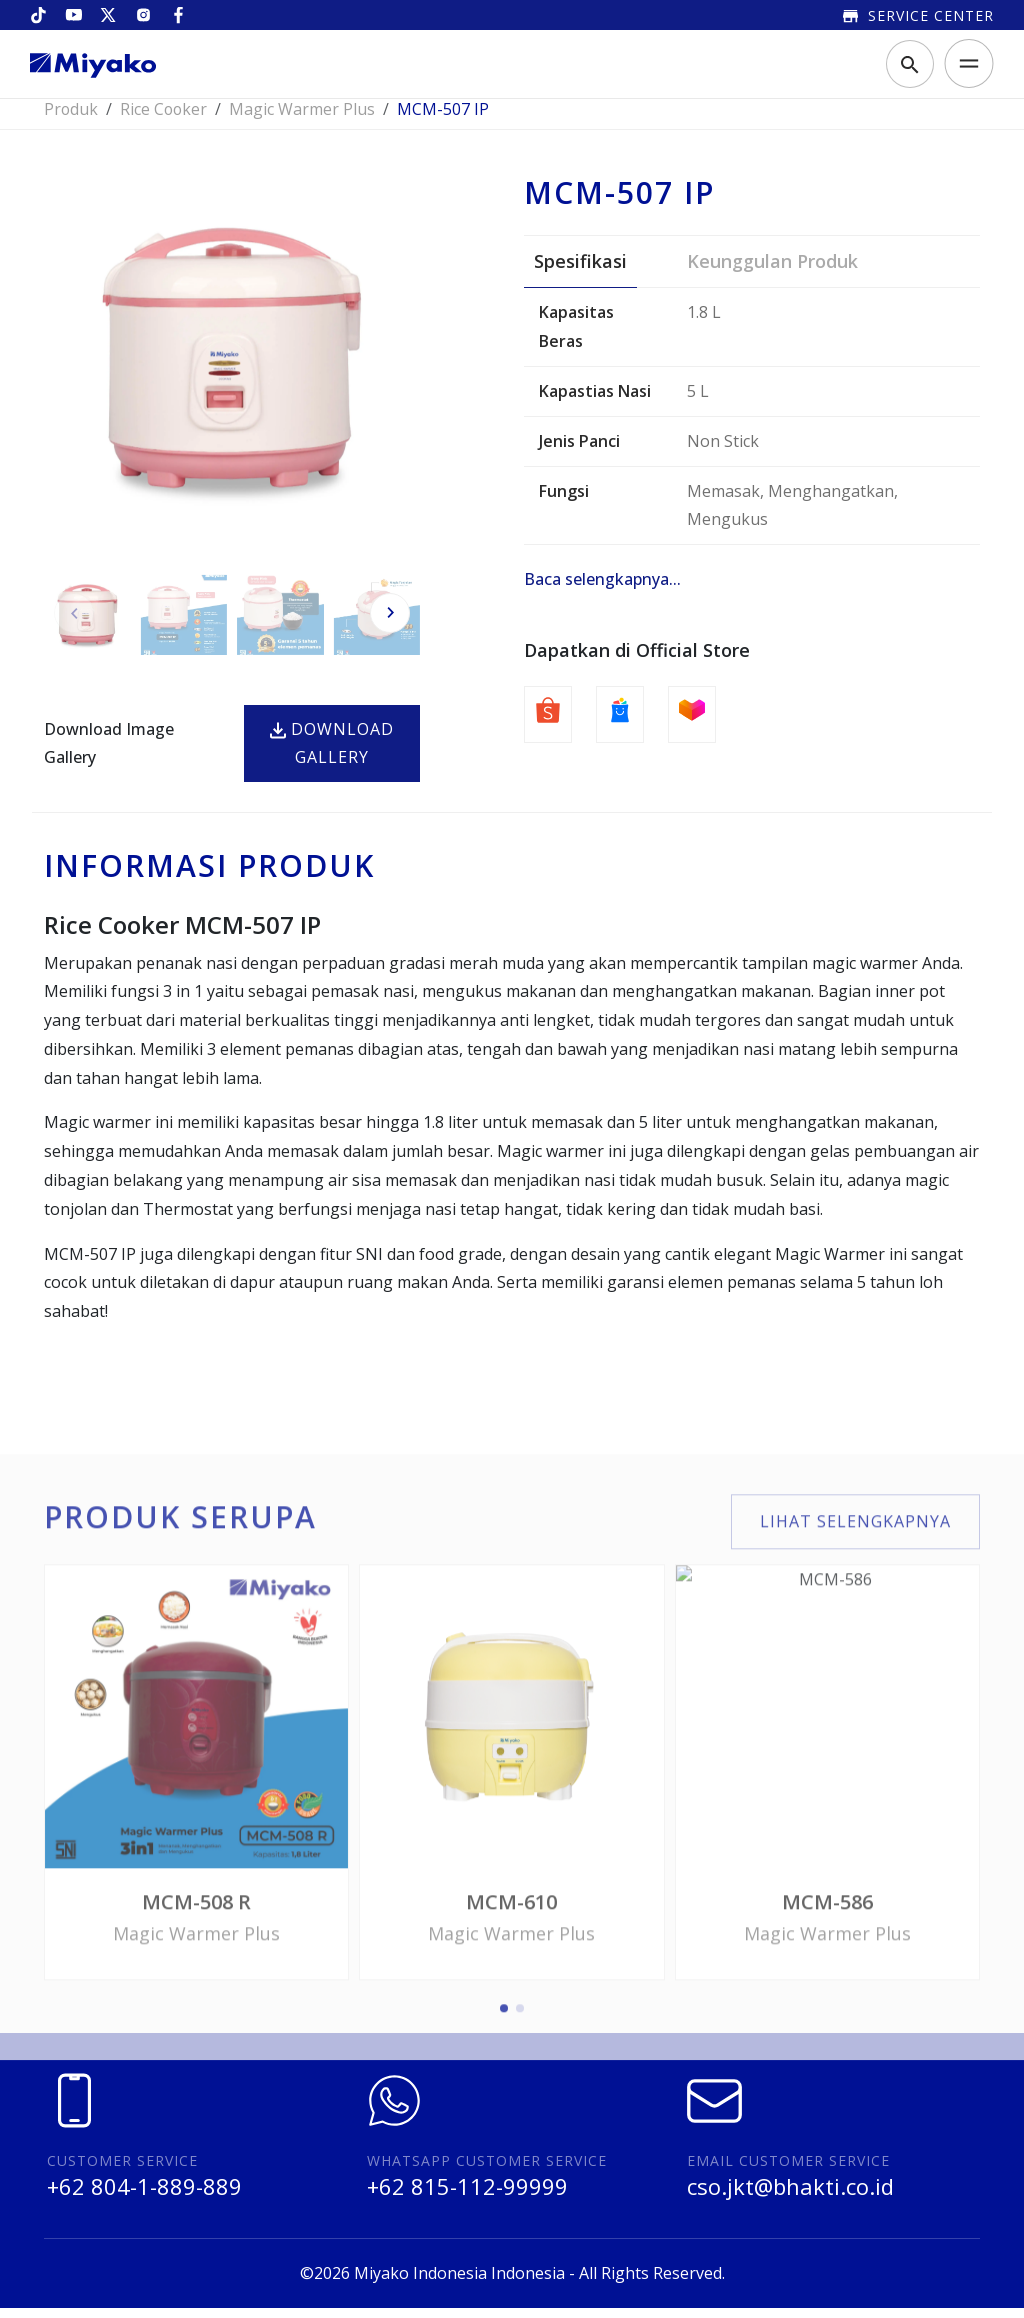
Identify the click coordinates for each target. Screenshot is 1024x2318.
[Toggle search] (910, 65)
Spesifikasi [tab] (580, 271)
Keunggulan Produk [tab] (772, 271)
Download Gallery (332, 753)
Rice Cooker (165, 119)
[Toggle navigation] (963, 65)
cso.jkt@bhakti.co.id (790, 2196)
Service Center (918, 15)
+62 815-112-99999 (467, 2196)
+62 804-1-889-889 (144, 2196)
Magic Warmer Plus (305, 119)
